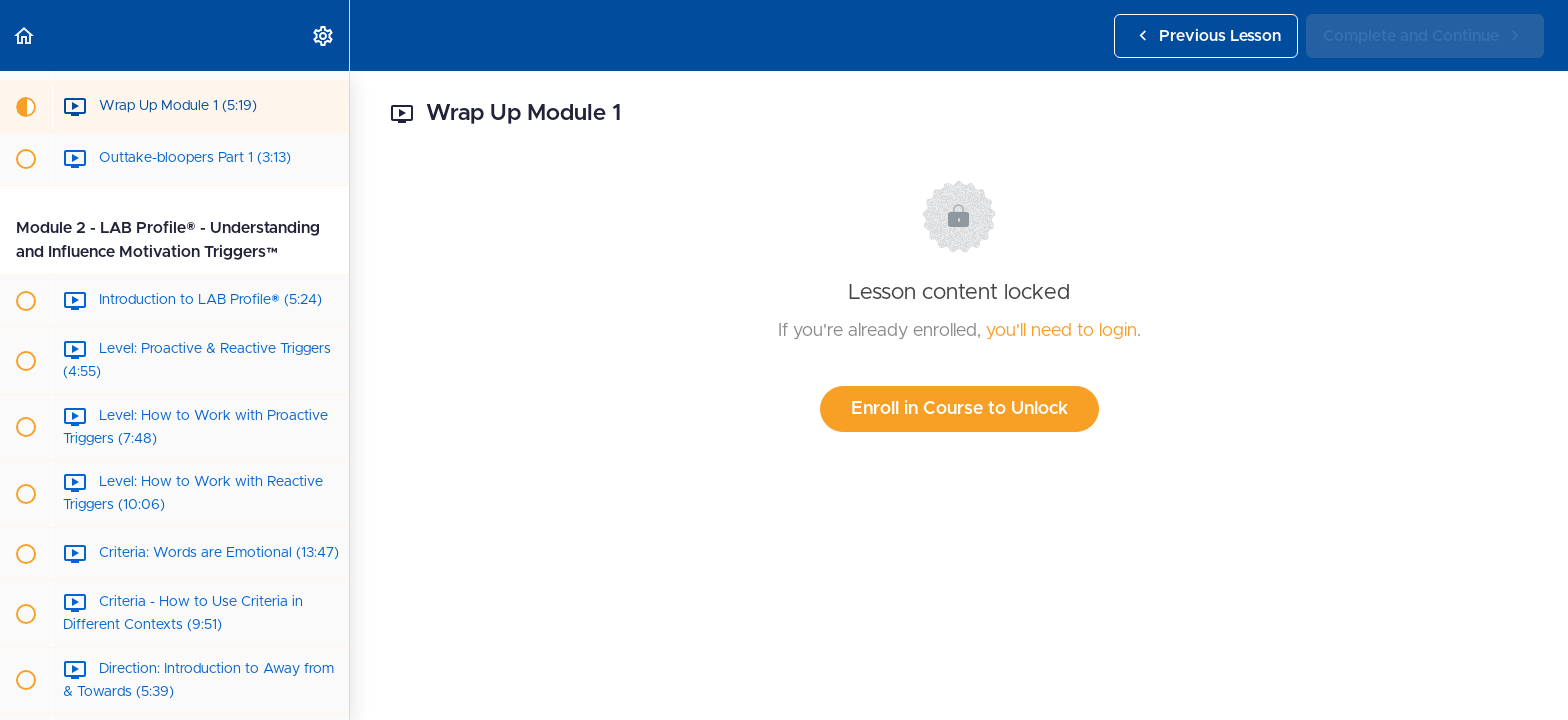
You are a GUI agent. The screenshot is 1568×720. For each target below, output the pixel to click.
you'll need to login (1061, 331)
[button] (25, 35)
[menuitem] (324, 35)
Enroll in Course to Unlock (959, 409)
